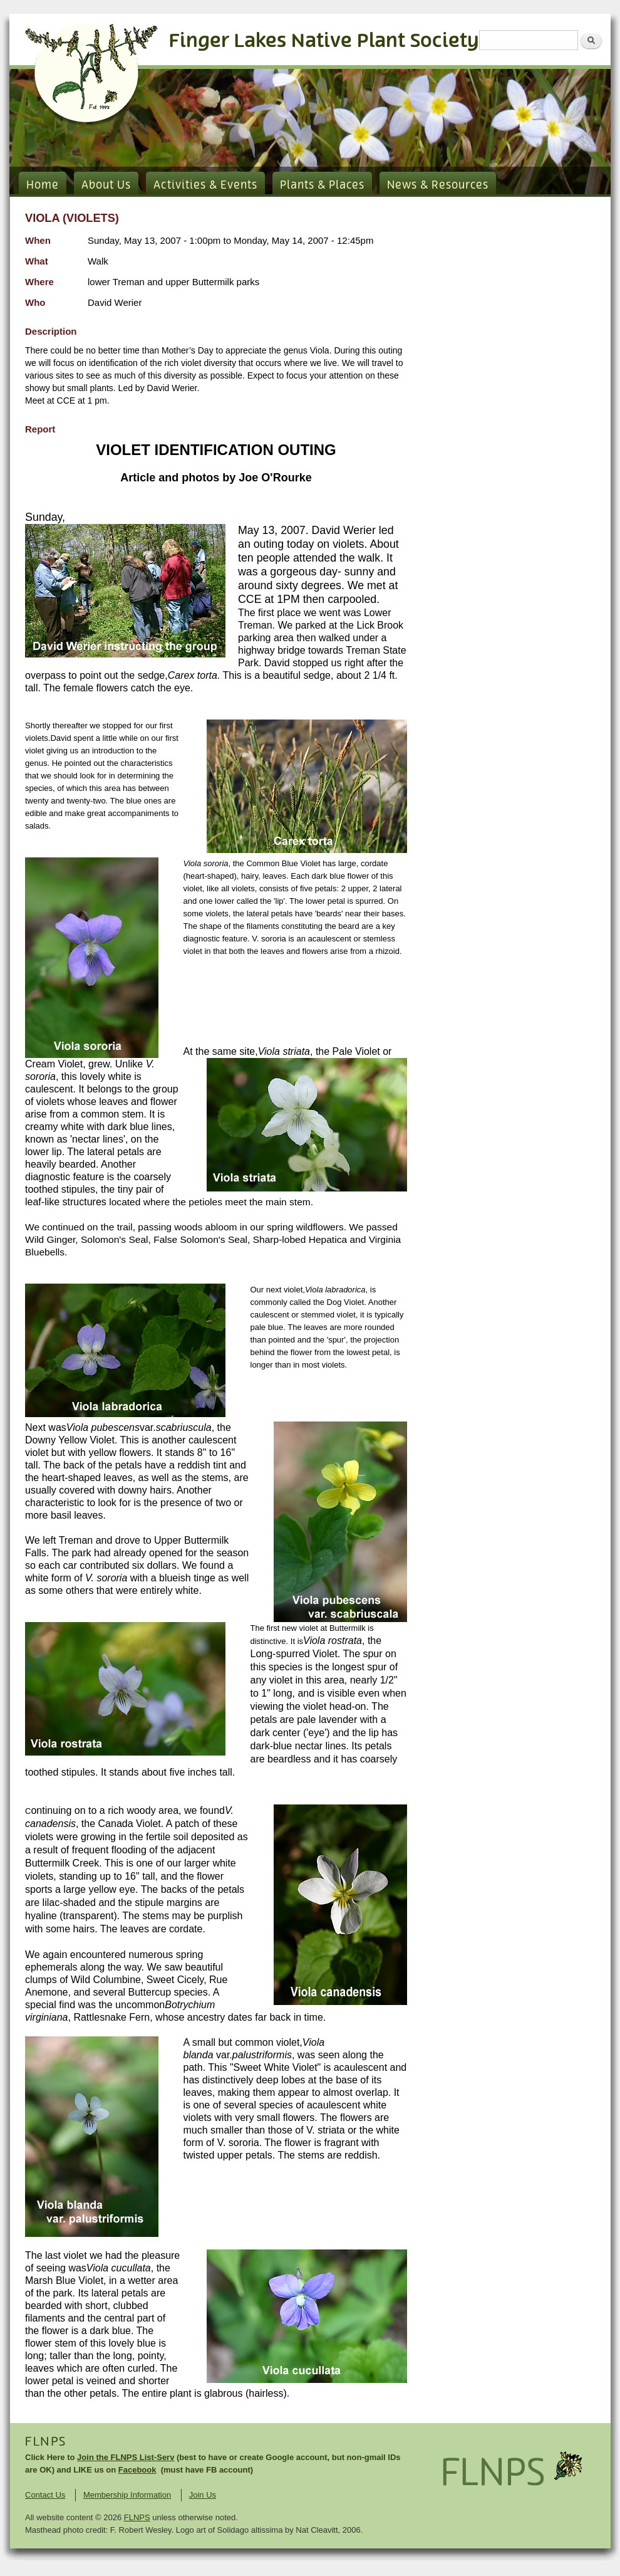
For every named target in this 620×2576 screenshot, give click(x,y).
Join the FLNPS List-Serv (125, 2457)
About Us (106, 185)
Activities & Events (205, 185)
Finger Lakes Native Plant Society (324, 41)
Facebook (137, 2469)
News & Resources (437, 185)
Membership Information (127, 2495)
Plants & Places (322, 185)
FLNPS (45, 2442)
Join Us (202, 2495)
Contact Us (45, 2495)
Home (42, 185)
